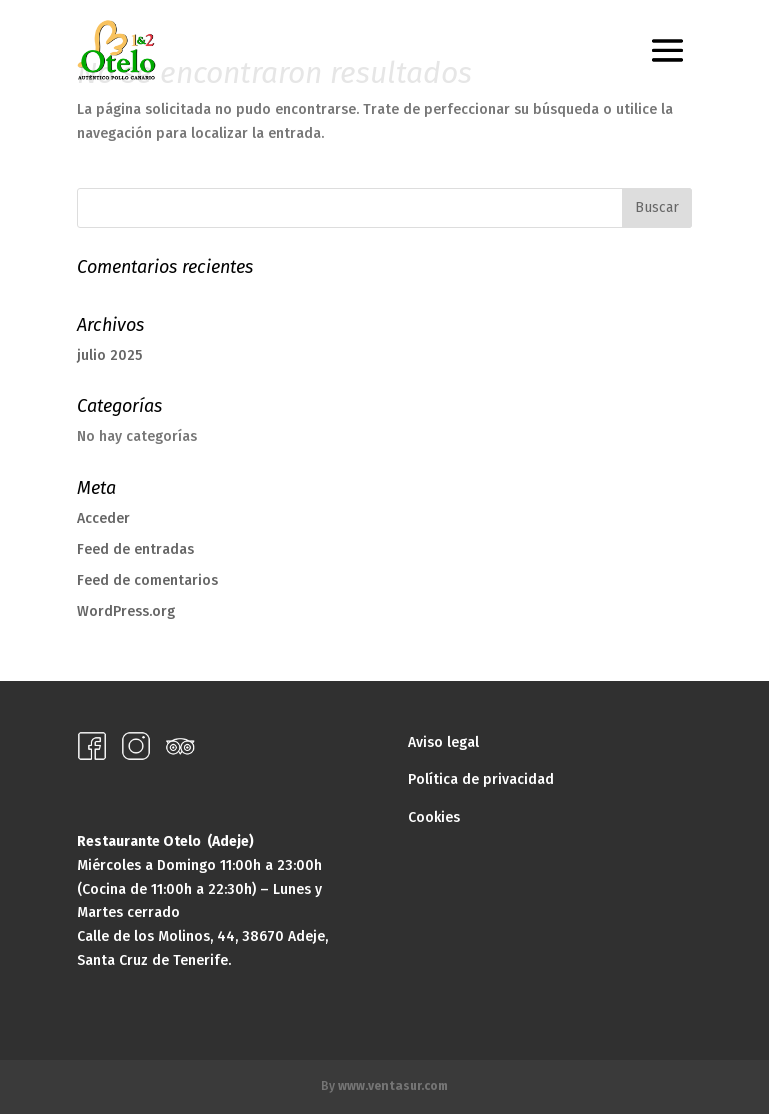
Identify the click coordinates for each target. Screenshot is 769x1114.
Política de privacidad (481, 779)
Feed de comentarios (147, 580)
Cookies (434, 817)
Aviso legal (443, 742)
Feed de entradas (135, 549)
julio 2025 (109, 355)
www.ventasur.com (393, 1086)
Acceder (103, 518)
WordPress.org (126, 611)
